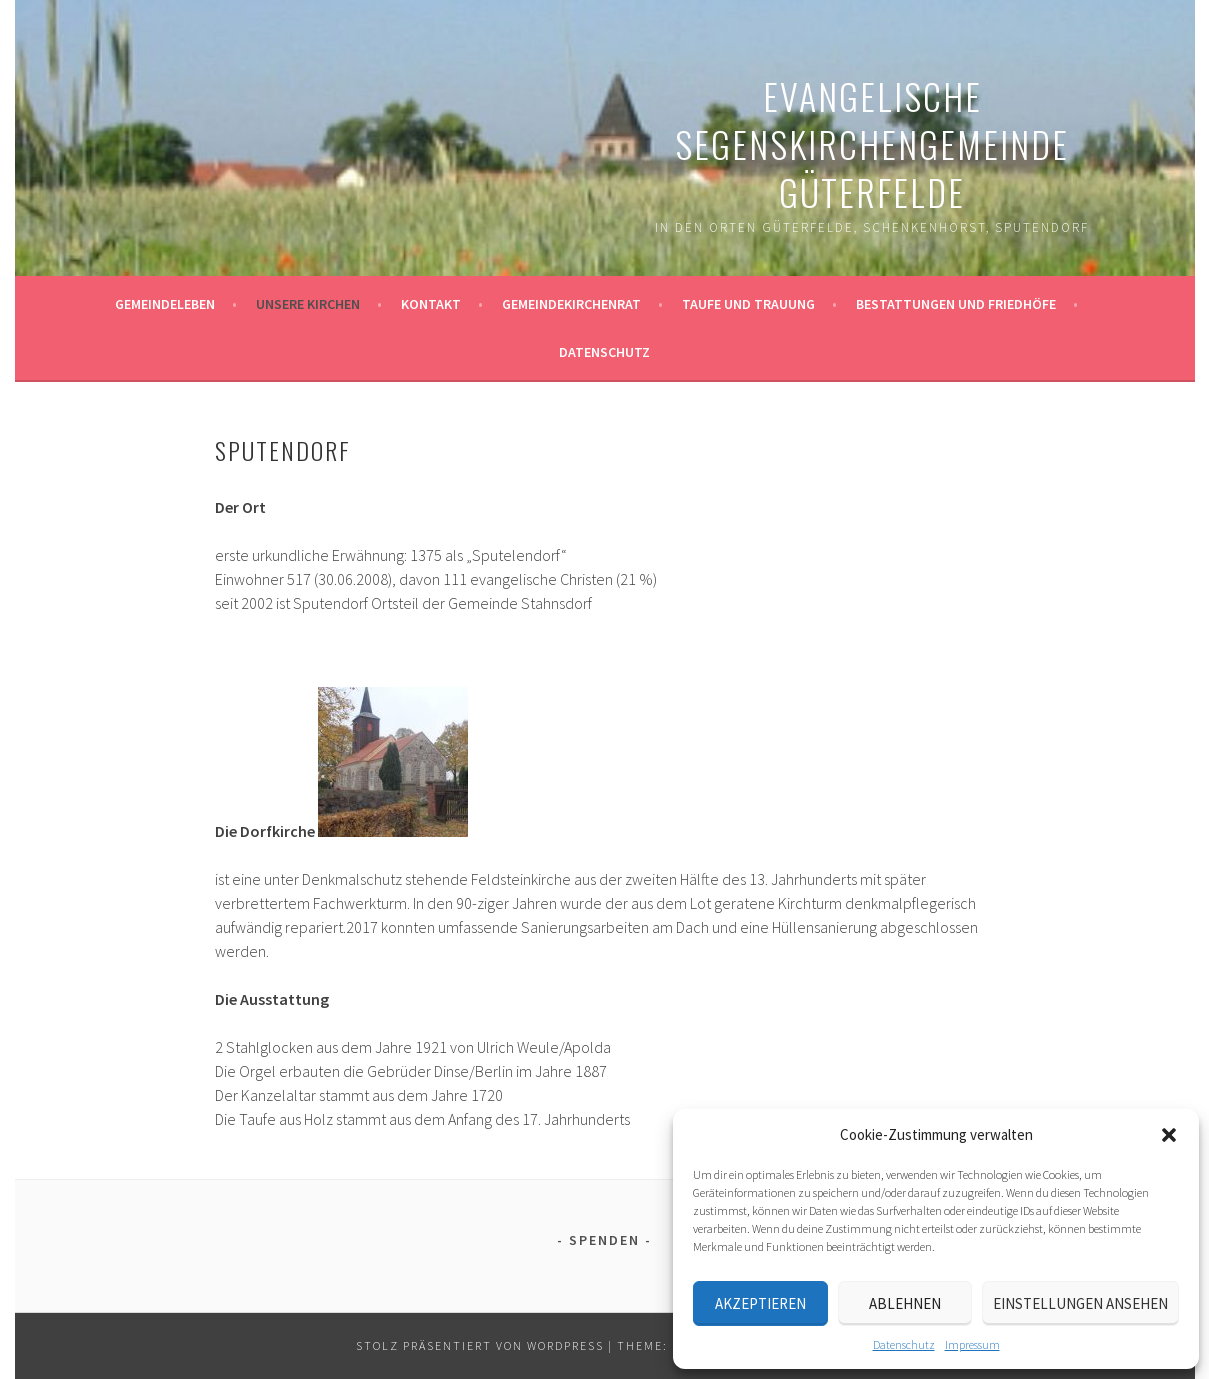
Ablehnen (905, 1303)
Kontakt (431, 304)
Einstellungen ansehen (1080, 1303)
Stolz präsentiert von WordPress (480, 1345)
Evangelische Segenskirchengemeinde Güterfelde (872, 143)
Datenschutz (904, 1344)
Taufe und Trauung (748, 304)
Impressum (972, 1344)
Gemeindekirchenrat (571, 304)
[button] (1169, 1135)
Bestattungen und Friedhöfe (956, 304)
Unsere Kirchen (308, 304)
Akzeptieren (760, 1303)
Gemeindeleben (165, 304)
